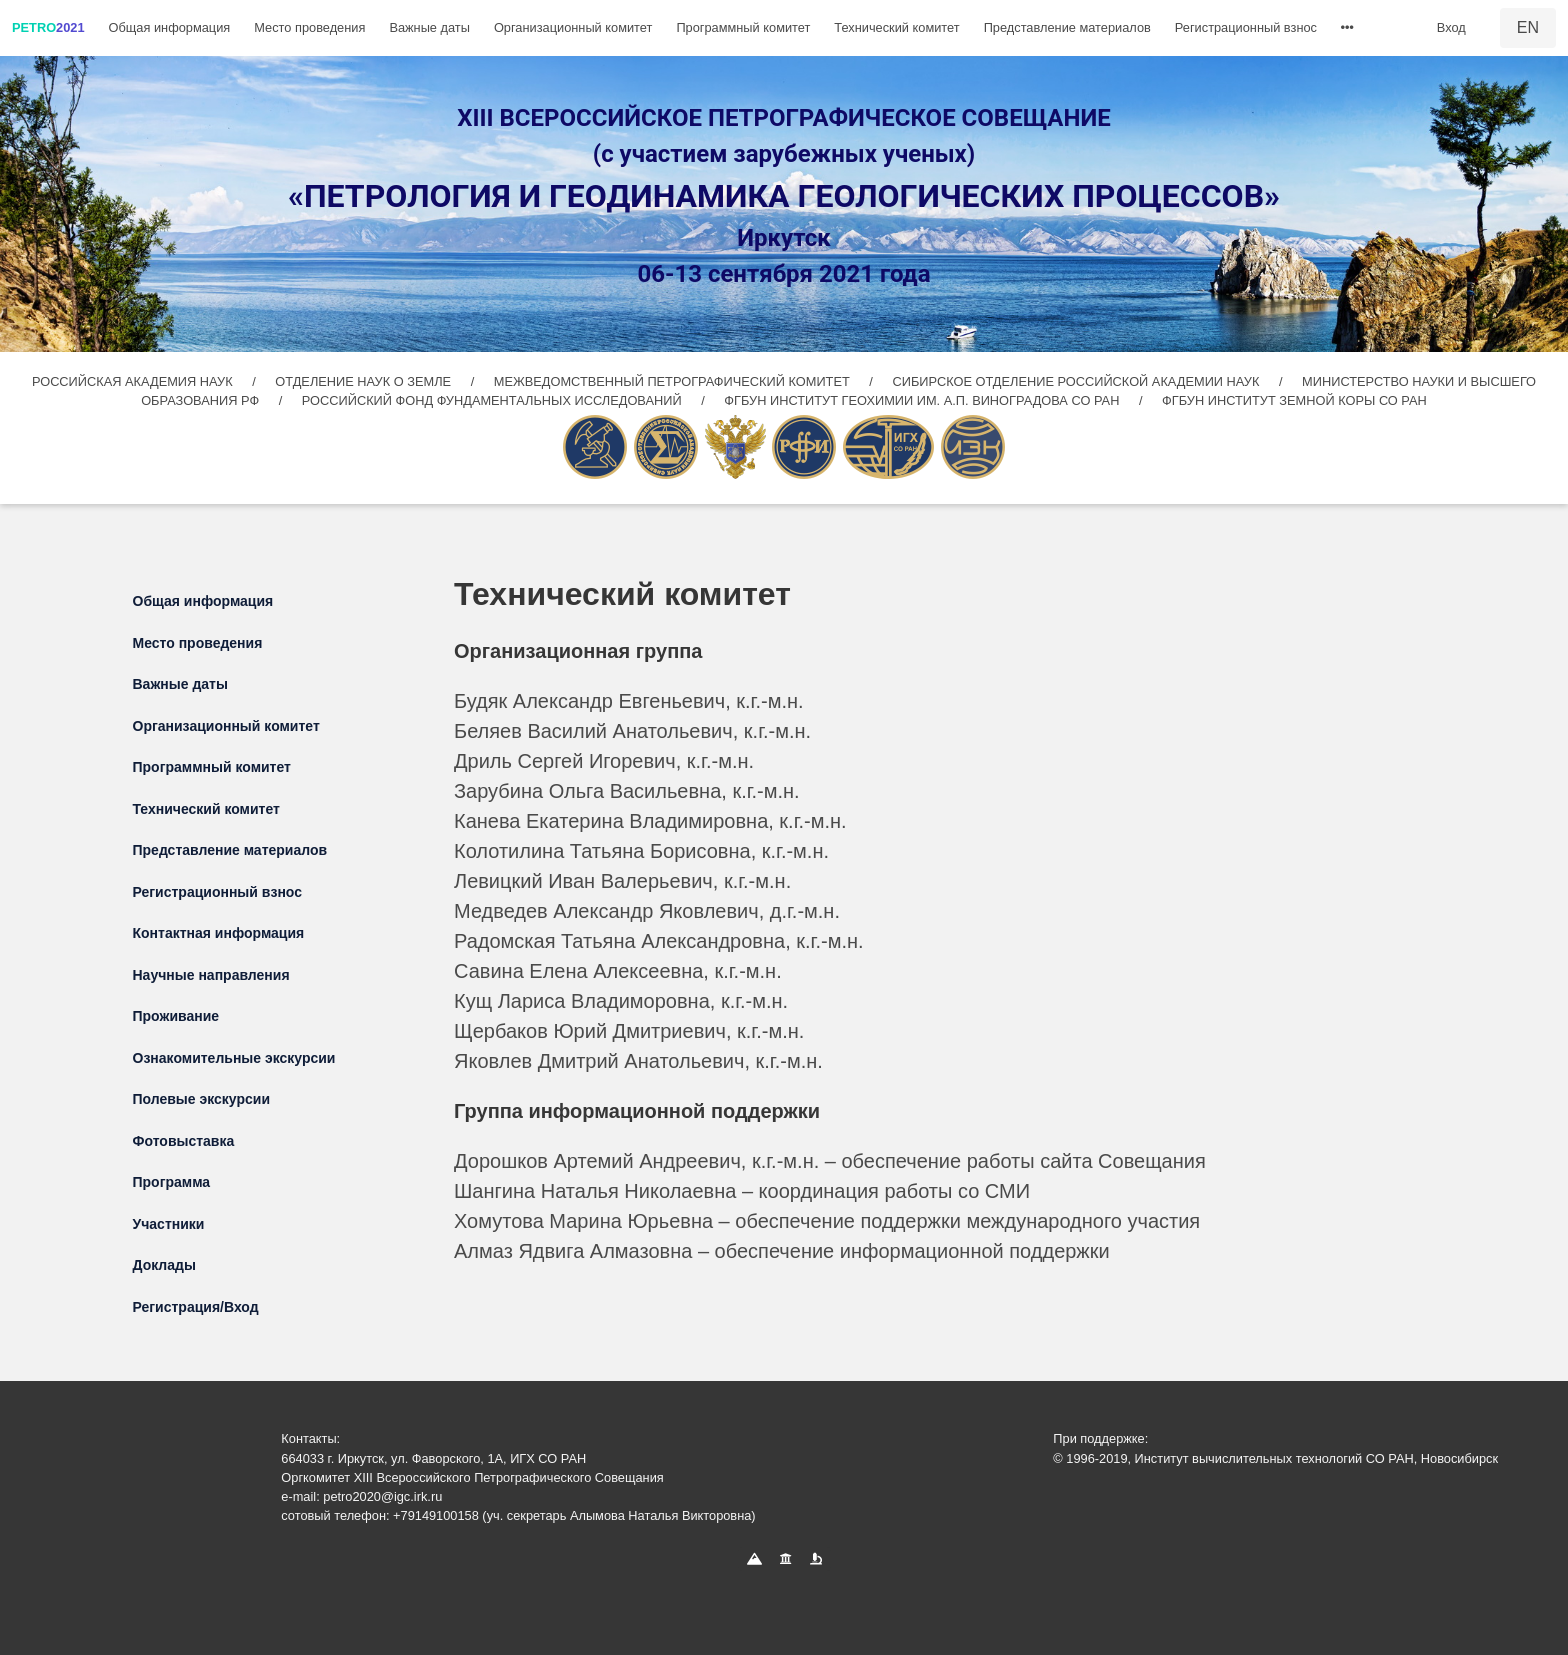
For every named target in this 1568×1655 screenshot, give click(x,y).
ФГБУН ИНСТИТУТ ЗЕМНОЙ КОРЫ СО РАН (1294, 400)
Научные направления (211, 975)
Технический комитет (896, 27)
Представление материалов (1067, 27)
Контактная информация (219, 933)
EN (1528, 27)
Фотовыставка (184, 1141)
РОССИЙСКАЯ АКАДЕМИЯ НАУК (134, 381)
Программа (172, 1182)
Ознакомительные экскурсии (234, 1058)
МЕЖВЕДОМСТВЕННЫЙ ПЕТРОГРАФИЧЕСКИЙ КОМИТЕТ (674, 381)
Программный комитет (743, 27)
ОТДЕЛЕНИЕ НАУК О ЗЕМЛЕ (364, 381)
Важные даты (429, 27)
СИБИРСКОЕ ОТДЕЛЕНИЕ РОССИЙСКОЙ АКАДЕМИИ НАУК (1075, 381)
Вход (1451, 27)
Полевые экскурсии (202, 1099)
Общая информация (170, 27)
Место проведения (309, 27)
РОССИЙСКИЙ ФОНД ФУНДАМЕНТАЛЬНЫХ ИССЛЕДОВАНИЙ (493, 400)
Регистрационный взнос (1246, 27)
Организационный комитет (573, 27)
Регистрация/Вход (196, 1307)
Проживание (176, 1016)
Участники (169, 1224)
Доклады (164, 1265)
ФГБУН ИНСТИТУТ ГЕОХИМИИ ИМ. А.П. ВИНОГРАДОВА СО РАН (923, 400)
